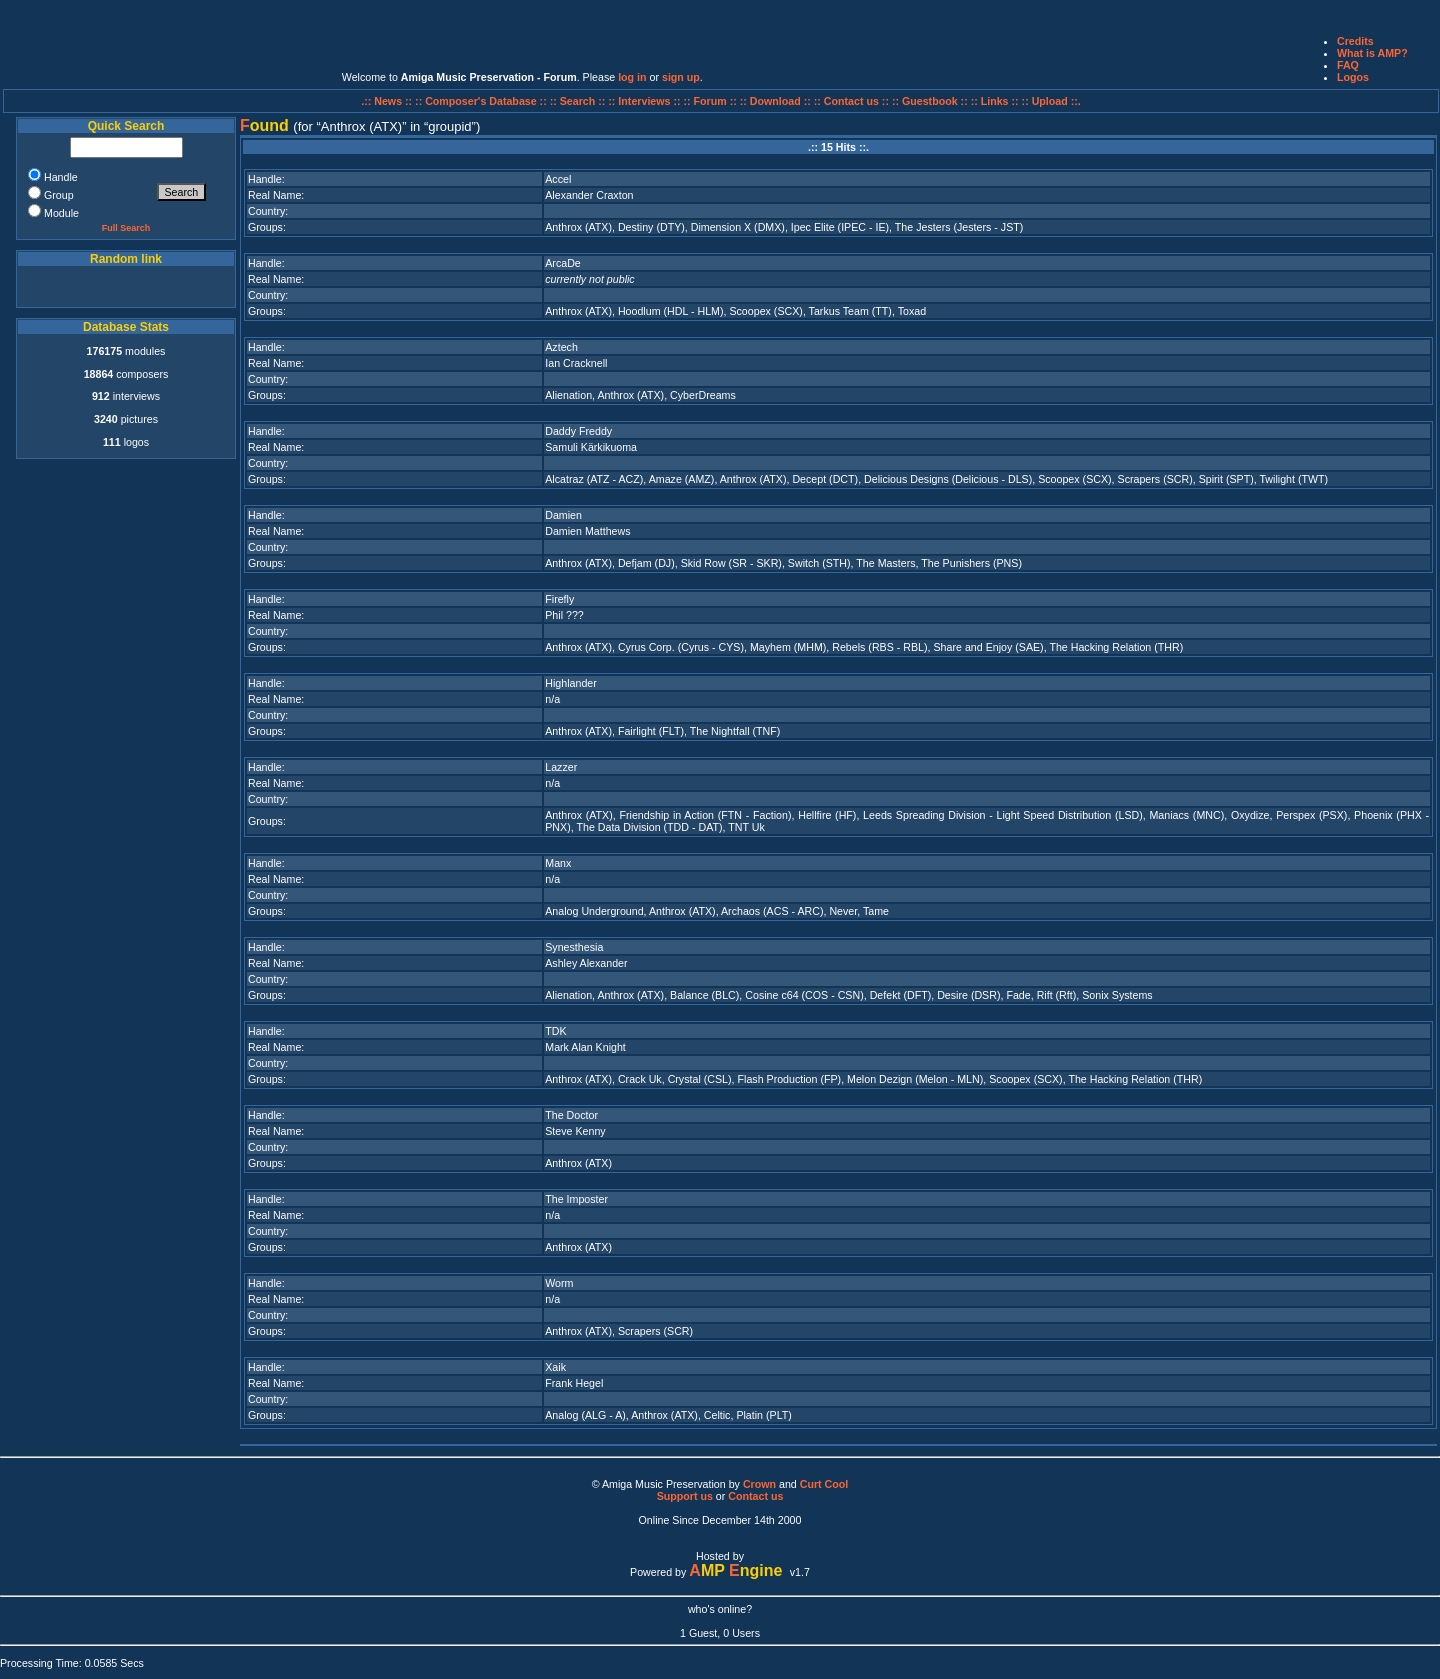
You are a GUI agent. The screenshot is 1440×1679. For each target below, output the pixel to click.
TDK (555, 1031)
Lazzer (561, 767)
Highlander (571, 683)
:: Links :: (995, 101)
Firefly (559, 599)
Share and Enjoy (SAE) (989, 647)
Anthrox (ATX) (578, 227)
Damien (563, 515)
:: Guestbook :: (930, 101)
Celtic (717, 1415)
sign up (681, 77)
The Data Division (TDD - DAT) (649, 827)
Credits (1355, 41)
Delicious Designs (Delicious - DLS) (948, 479)
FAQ (1348, 65)
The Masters (885, 563)
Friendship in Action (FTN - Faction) (705, 815)
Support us (685, 1496)
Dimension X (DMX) (738, 227)
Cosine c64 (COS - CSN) (804, 995)
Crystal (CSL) (700, 1079)
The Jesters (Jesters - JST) (959, 227)
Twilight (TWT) (1293, 479)
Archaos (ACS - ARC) (772, 911)
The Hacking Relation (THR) (1116, 647)
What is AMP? (1372, 53)
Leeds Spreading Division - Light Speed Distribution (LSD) (1003, 815)
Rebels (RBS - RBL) (879, 647)
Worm (559, 1283)
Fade (1018, 995)
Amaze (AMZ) (682, 479)
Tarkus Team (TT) (850, 311)
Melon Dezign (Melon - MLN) (915, 1079)
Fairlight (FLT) (651, 731)
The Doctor (571, 1115)
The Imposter (576, 1199)
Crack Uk (640, 1079)
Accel (558, 179)
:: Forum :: (712, 101)
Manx (558, 863)
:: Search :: (579, 101)
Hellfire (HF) (827, 815)
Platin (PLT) (763, 1415)
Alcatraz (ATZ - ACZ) (594, 479)
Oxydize (1250, 815)
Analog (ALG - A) (585, 1415)
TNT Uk (746, 827)
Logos (1353, 77)
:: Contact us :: (851, 101)
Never (843, 911)
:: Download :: (777, 101)
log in (632, 77)
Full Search (126, 228)
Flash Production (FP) (790, 1079)
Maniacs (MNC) (1186, 815)
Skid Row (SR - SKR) (731, 563)
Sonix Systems (1117, 995)
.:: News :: (388, 101)
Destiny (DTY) (651, 227)
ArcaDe (563, 263)
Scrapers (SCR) (1155, 479)
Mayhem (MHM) (788, 647)
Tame (876, 911)
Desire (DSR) (968, 995)
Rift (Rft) (1057, 995)
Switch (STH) (819, 563)
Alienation (568, 395)
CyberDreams (703, 395)
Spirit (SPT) (1226, 479)
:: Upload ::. (1051, 101)
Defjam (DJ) (646, 563)
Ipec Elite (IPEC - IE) (840, 227)
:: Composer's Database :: (482, 101)
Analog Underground (594, 911)
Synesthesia (574, 947)
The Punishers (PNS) (971, 563)
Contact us (755, 1496)
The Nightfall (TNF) (735, 731)
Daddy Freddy (578, 431)
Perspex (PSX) (1311, 815)
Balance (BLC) (704, 995)
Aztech (561, 347)
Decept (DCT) (825, 479)
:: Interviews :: (645, 101)
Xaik (555, 1367)
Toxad (912, 311)
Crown (759, 1484)
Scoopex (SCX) (765, 311)
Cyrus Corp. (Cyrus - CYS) (681, 647)
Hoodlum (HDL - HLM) (671, 311)
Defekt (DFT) (901, 995)
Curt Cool (824, 1484)
